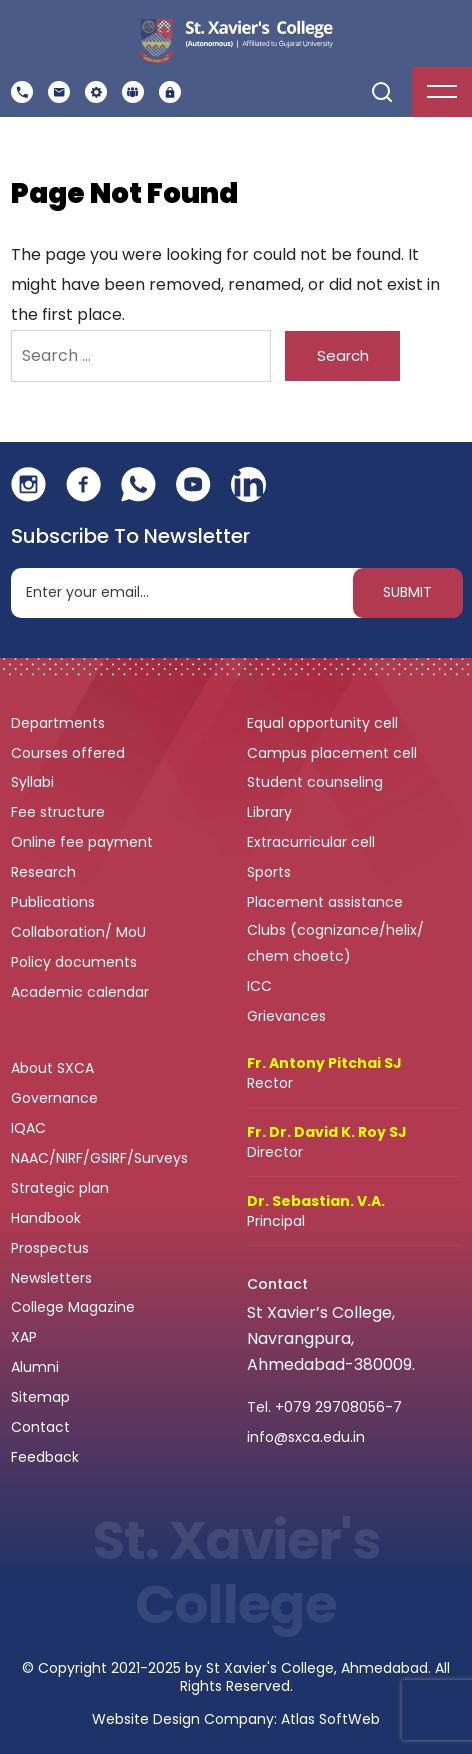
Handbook (46, 1218)
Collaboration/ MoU (80, 932)
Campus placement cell (334, 753)
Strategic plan (62, 1188)
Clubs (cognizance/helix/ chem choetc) (335, 943)
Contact (40, 1427)
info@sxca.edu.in (306, 1437)
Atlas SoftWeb (330, 1719)
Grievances (286, 1016)
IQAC (30, 1128)
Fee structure (60, 812)
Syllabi (34, 782)
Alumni (35, 1367)
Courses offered (70, 753)
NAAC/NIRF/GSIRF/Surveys (99, 1158)
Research (43, 872)
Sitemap (40, 1397)
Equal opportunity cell (324, 723)
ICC (259, 986)
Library (271, 812)
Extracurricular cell (313, 842)
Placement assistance (327, 902)
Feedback (47, 1457)
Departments (60, 723)
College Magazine (75, 1307)
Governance (56, 1098)
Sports (269, 872)
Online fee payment (84, 842)
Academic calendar (82, 992)
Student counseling (317, 782)
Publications (55, 902)
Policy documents (76, 962)
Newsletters (51, 1278)
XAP (24, 1337)
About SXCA (52, 1068)
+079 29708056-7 (338, 1407)
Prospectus (50, 1248)
